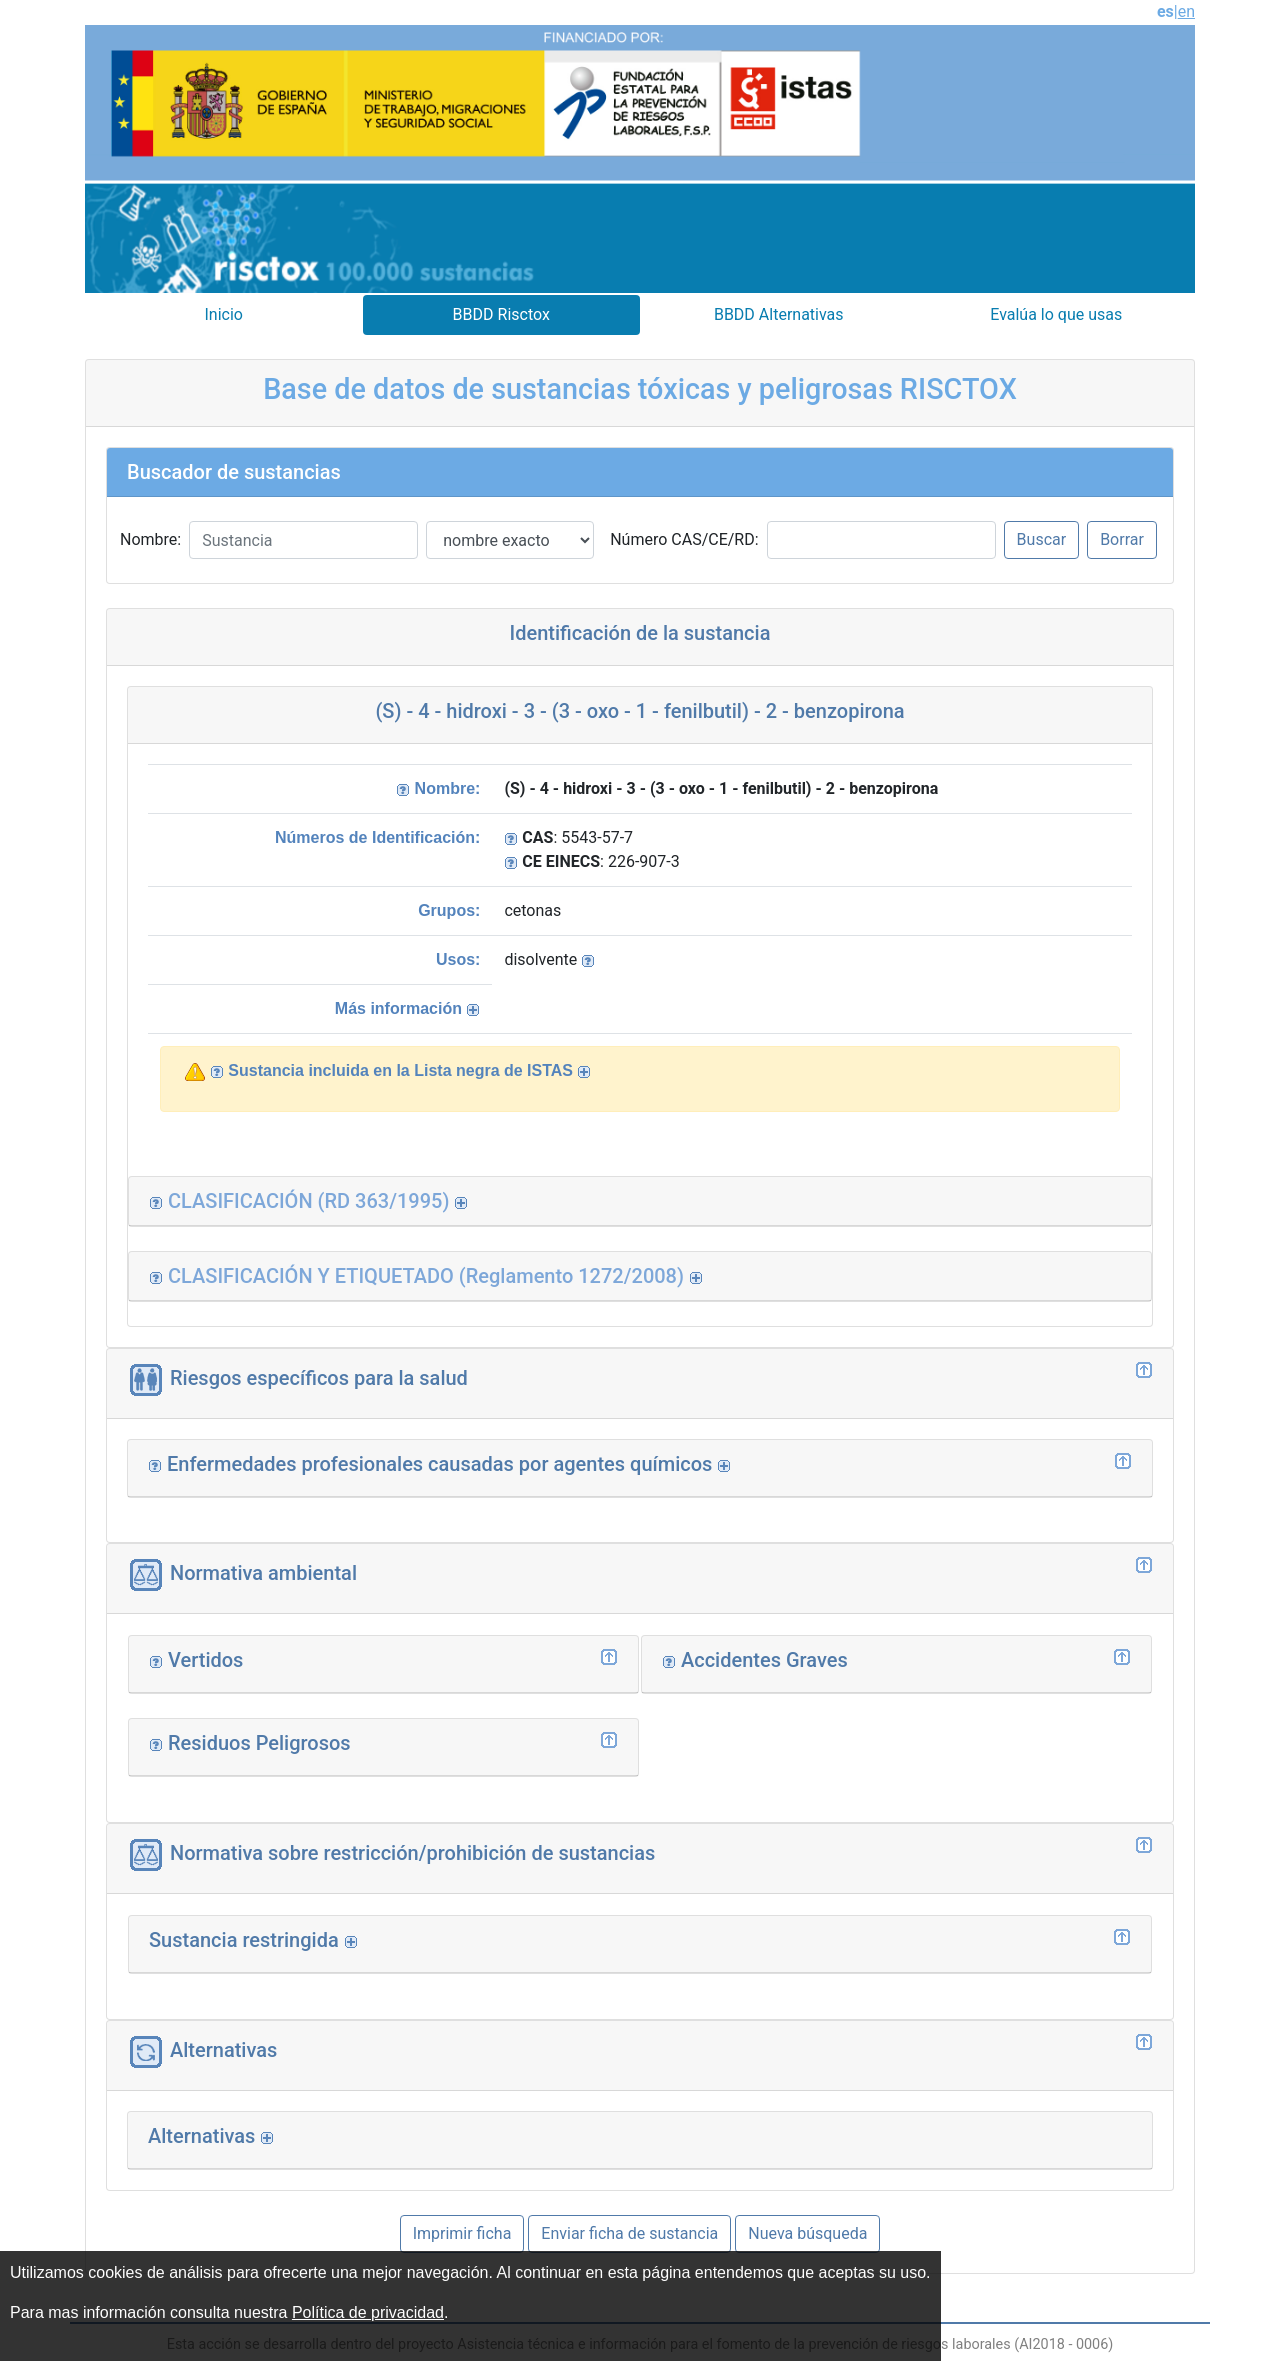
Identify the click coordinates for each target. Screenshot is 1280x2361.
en (1186, 11)
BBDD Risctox (501, 314)
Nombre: (150, 539)
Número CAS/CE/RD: (684, 539)
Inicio (224, 314)
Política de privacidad (368, 2312)
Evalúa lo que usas (1056, 314)
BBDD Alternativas (779, 314)
